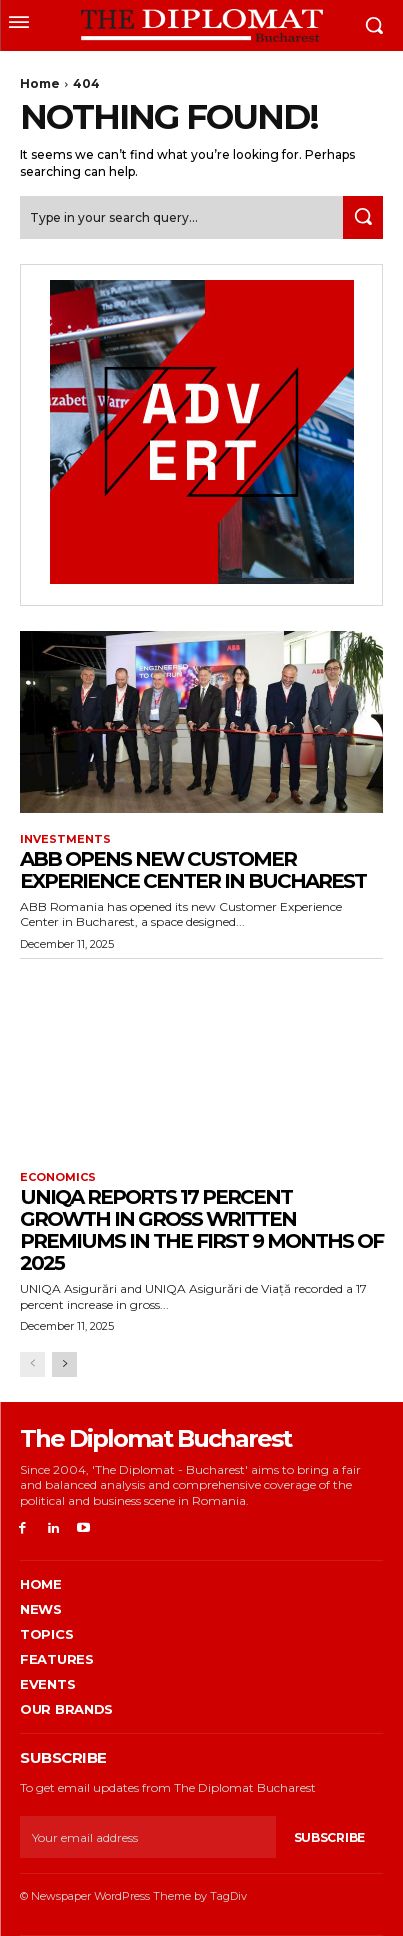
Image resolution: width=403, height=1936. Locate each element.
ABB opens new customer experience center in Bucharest (193, 870)
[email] (148, 1837)
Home (40, 83)
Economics (58, 1177)
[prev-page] (32, 1364)
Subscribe (329, 1837)
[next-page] (64, 1364)
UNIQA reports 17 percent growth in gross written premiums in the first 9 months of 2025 (201, 1230)
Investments (65, 839)
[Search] (363, 217)
